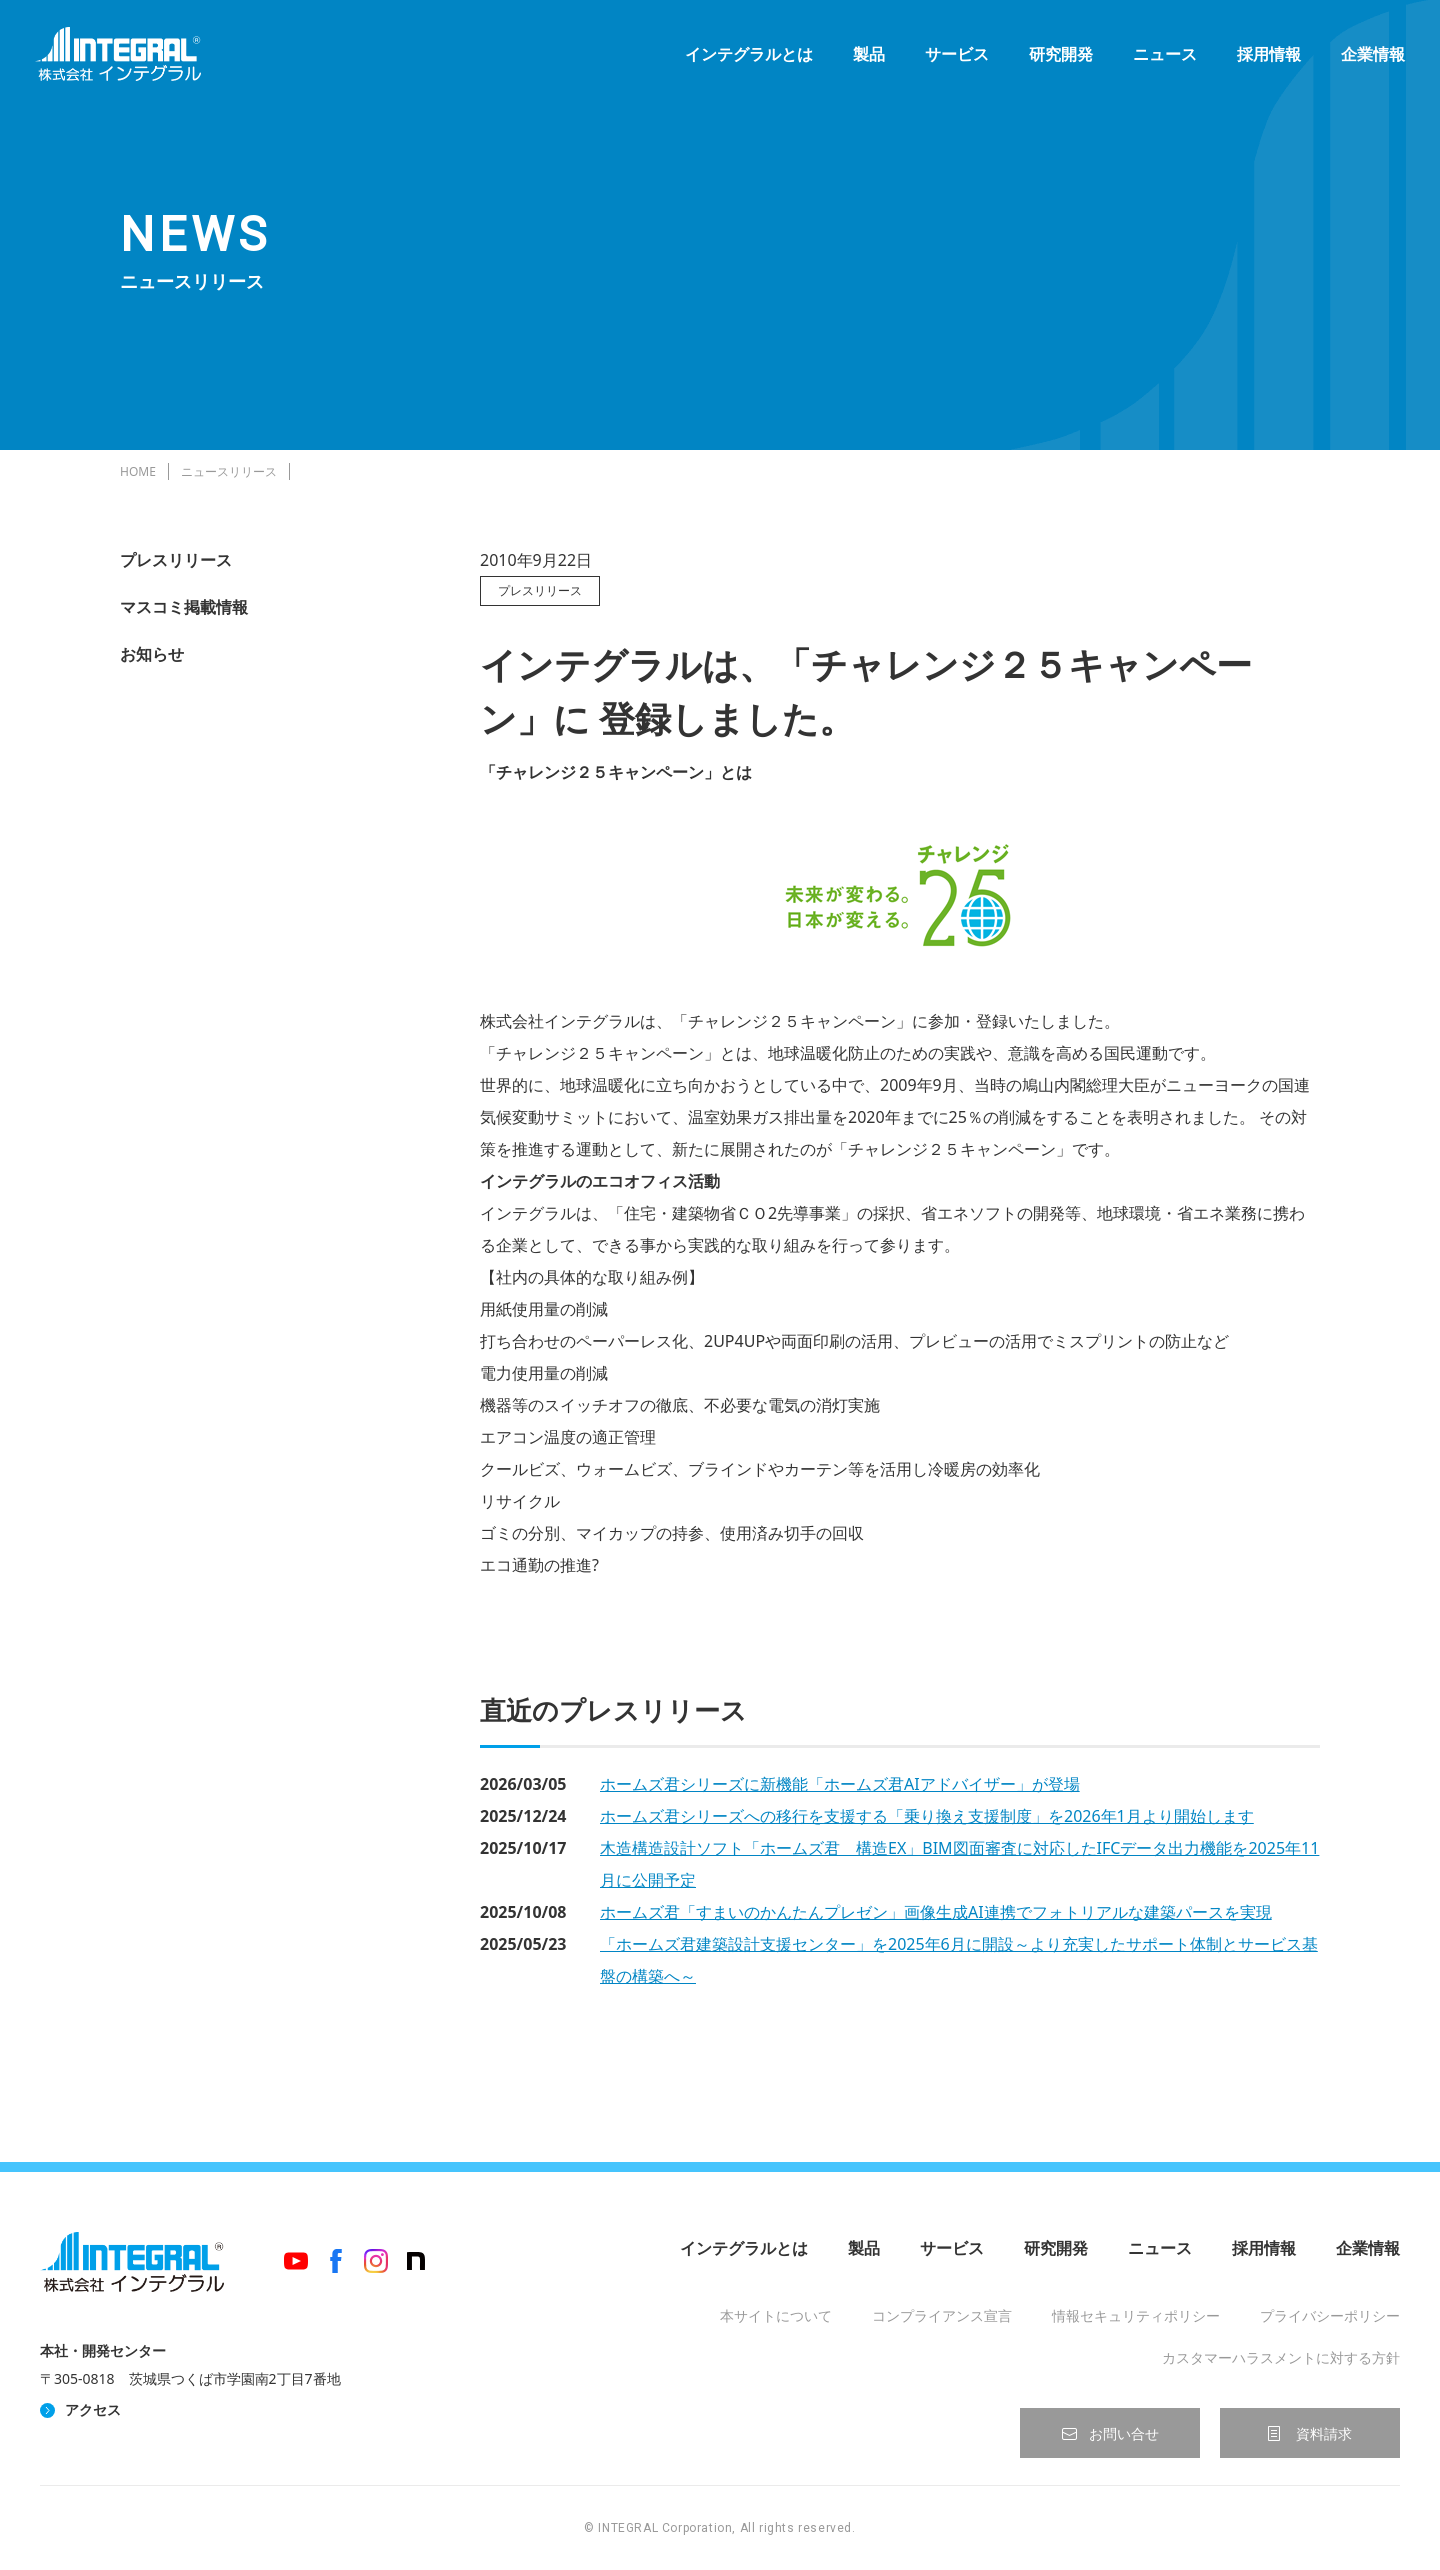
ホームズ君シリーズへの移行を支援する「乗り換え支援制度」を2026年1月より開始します (927, 1816)
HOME (138, 471)
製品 (864, 60)
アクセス (93, 2409)
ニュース (1160, 60)
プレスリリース (176, 560)
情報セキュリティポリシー (1136, 2315)
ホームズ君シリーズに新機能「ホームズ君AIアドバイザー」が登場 (840, 1784)
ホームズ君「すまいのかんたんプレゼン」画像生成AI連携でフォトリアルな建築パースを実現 (936, 1912)
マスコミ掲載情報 (184, 607)
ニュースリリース (229, 471)
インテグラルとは (744, 60)
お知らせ (152, 654)
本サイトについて (776, 2315)
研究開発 (1056, 60)
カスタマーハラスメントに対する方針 (1281, 2357)
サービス (952, 60)
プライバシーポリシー (1330, 2315)
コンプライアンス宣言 (942, 2315)
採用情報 (1264, 60)
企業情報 (1368, 60)
